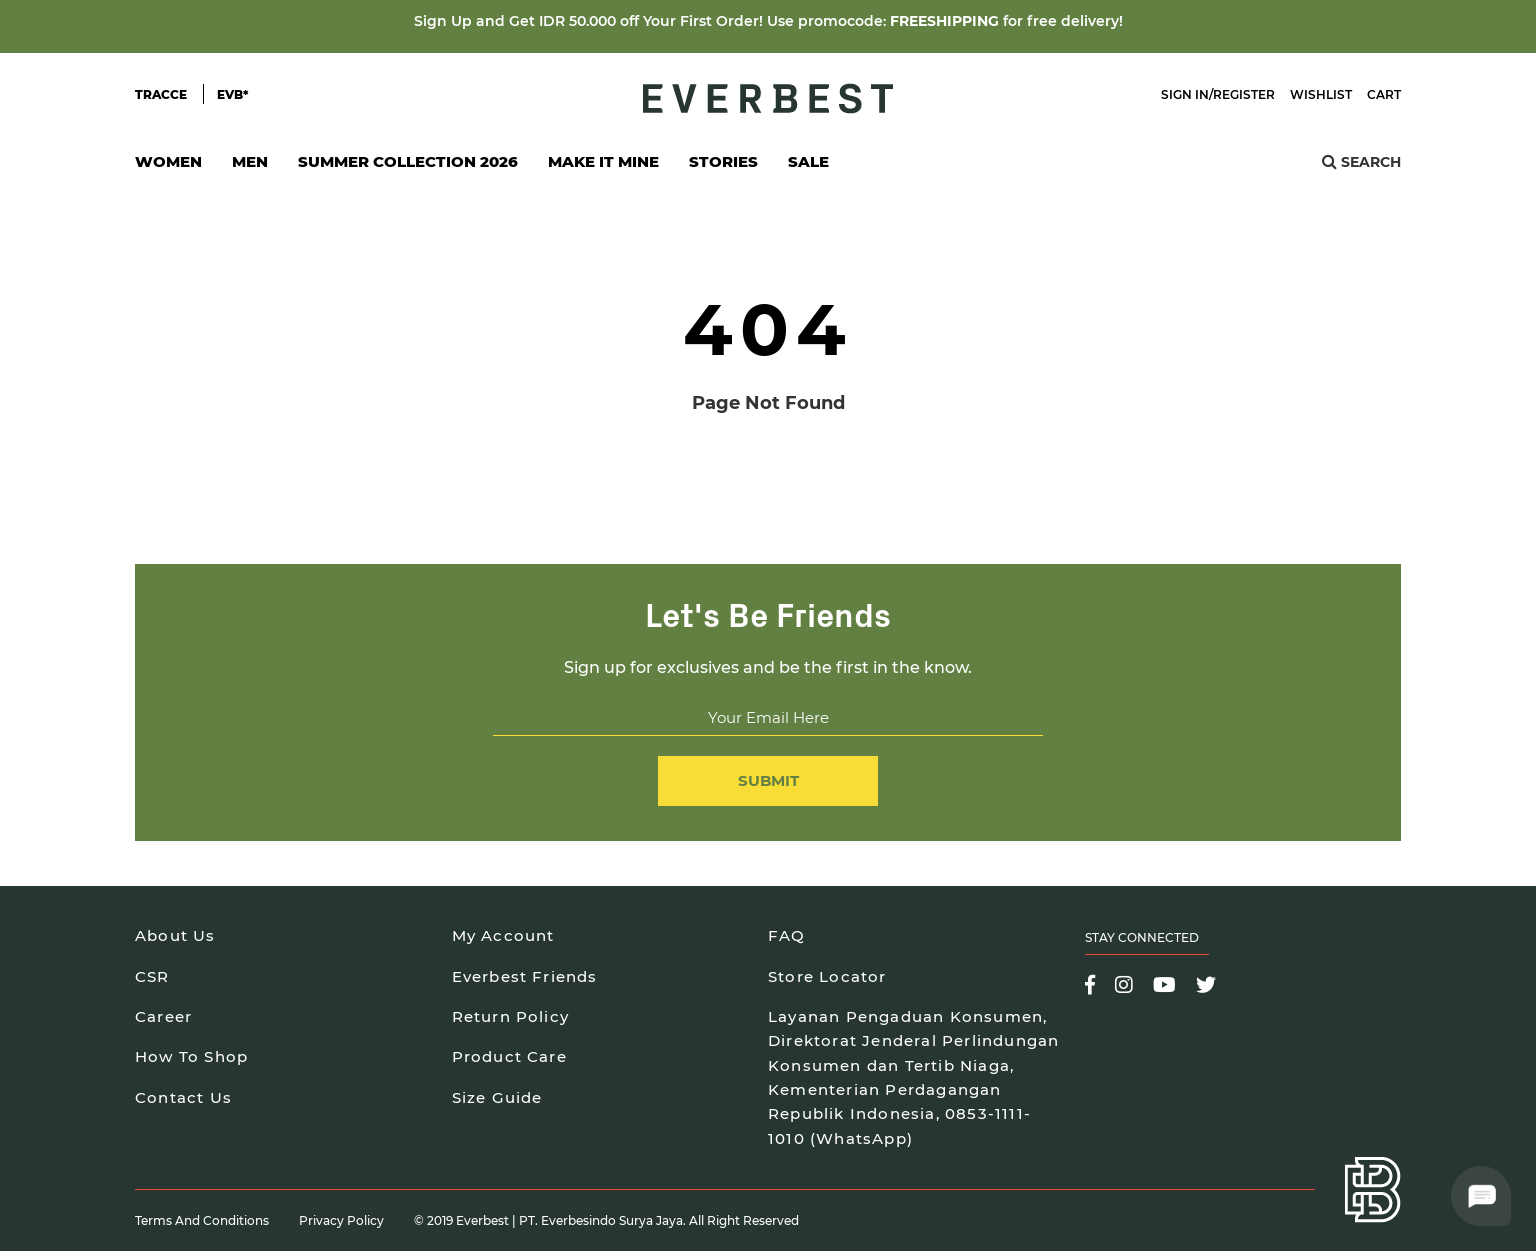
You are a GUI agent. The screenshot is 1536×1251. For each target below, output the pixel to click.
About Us (175, 935)
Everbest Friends (525, 976)
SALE (808, 161)
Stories (723, 161)
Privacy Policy (341, 1220)
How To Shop (191, 1056)
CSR (152, 976)
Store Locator (827, 976)
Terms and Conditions (202, 1220)
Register (1244, 94)
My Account (503, 935)
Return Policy (511, 1016)
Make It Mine (603, 167)
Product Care (509, 1056)
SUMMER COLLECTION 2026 (408, 161)
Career (163, 1016)
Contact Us (183, 1097)
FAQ (787, 935)
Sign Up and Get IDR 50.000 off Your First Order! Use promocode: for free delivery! (768, 21)
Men (250, 167)
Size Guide (497, 1097)
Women (168, 167)
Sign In (1185, 94)
